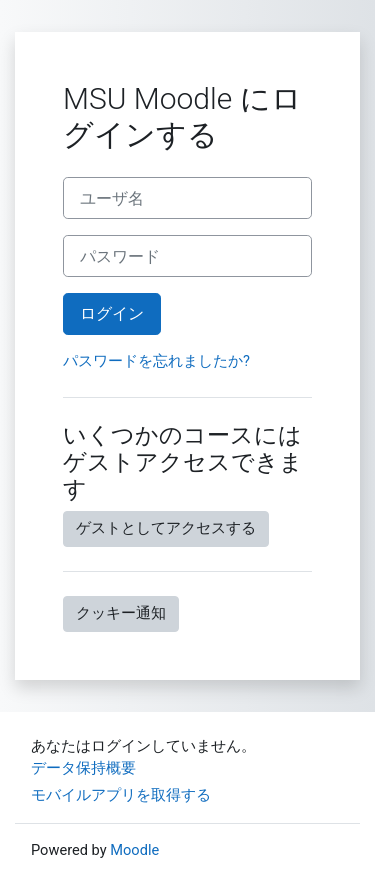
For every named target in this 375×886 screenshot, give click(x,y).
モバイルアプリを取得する (121, 795)
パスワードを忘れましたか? (156, 361)
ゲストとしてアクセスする (166, 528)
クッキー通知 (121, 613)
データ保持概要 (83, 768)
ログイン (112, 313)
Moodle (134, 850)
